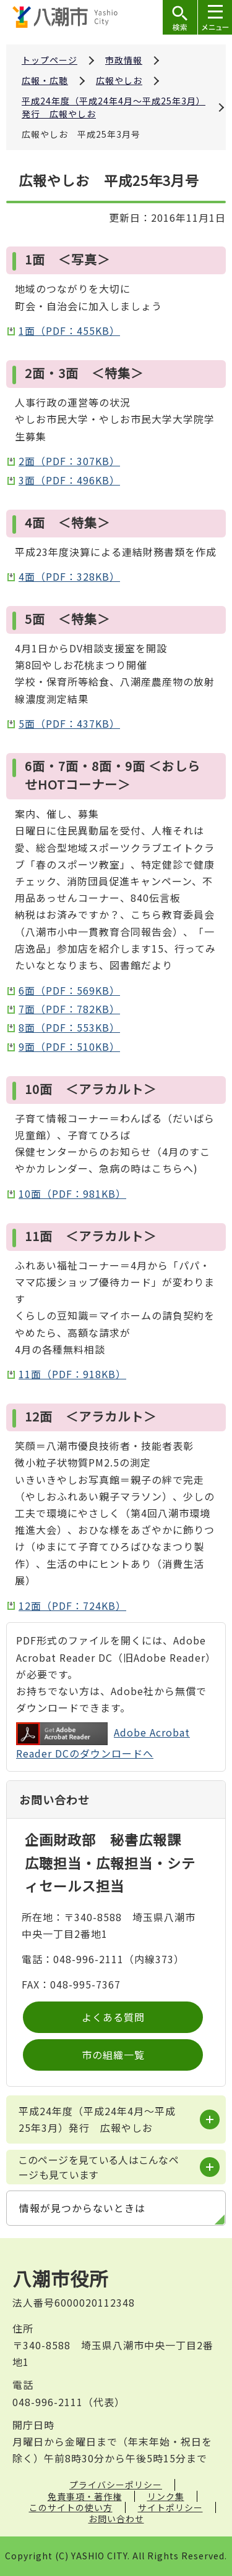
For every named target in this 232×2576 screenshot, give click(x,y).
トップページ (49, 60)
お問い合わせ (116, 2518)
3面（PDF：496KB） (69, 480)
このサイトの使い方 (71, 2507)
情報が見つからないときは (82, 2207)
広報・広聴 (45, 80)
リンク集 (165, 2496)
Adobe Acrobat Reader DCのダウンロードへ (103, 1741)
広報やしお (119, 80)
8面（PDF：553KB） (69, 1027)
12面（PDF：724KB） (72, 1605)
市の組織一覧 (113, 2054)
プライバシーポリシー (115, 2484)
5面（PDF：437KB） (69, 723)
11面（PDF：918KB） (72, 1373)
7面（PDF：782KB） (69, 1008)
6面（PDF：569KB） (69, 990)
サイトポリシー (170, 2507)
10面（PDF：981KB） (72, 1193)
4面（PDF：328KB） (69, 576)
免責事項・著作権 (85, 2496)
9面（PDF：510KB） (69, 1046)
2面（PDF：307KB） (69, 460)
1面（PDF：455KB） (69, 330)
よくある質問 (113, 2017)
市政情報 (123, 60)
